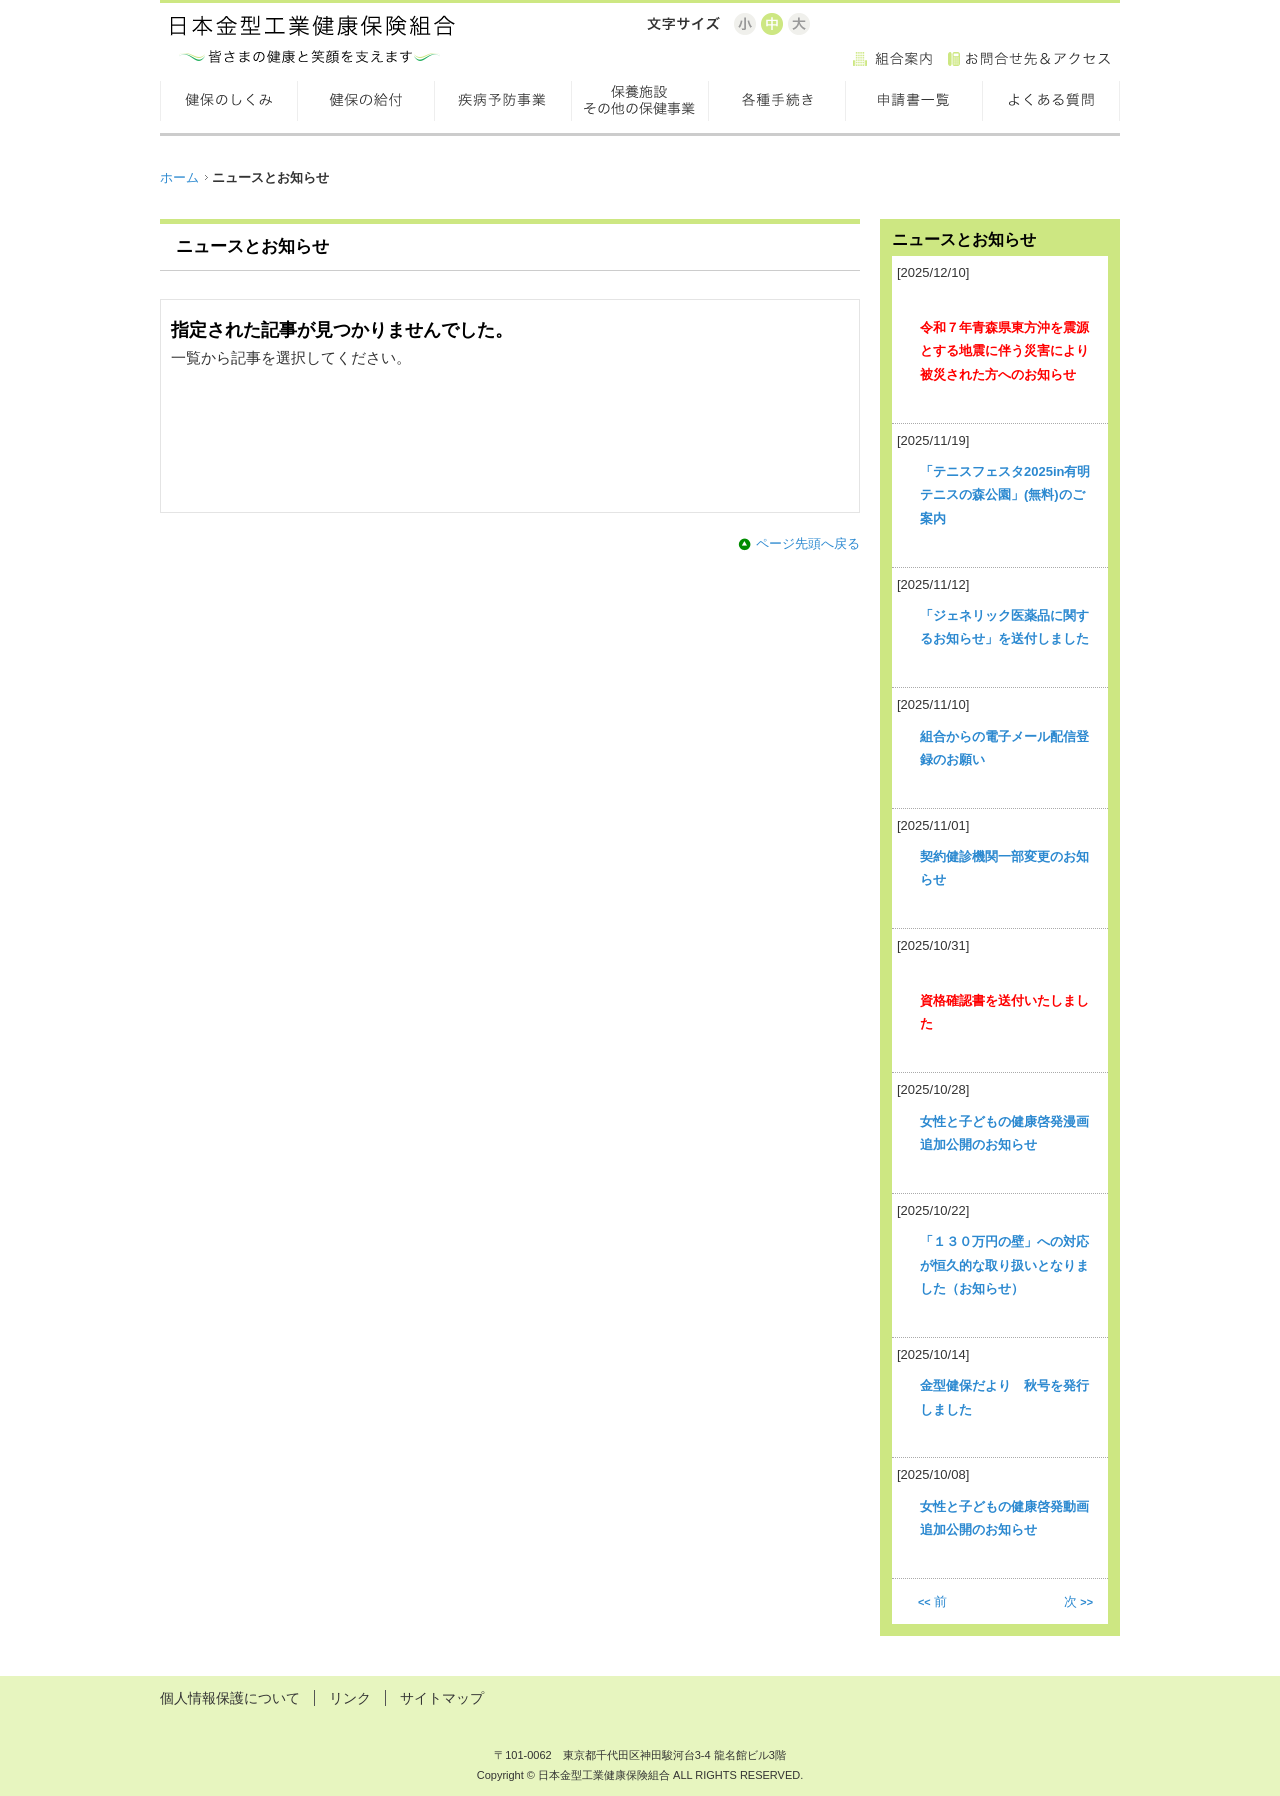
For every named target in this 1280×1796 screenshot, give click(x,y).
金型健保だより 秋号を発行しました (1004, 1397)
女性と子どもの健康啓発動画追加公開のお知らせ (1004, 1518)
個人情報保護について (230, 1698)
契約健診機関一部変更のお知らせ (1004, 868)
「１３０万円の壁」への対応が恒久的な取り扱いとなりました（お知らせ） (1004, 1265)
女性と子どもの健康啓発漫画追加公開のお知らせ (1004, 1133)
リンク (350, 1698)
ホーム (179, 177)
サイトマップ (442, 1698)
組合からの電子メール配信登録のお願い (1004, 748)
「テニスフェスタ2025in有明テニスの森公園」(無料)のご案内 (1005, 495)
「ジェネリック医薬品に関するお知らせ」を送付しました (1004, 627)
